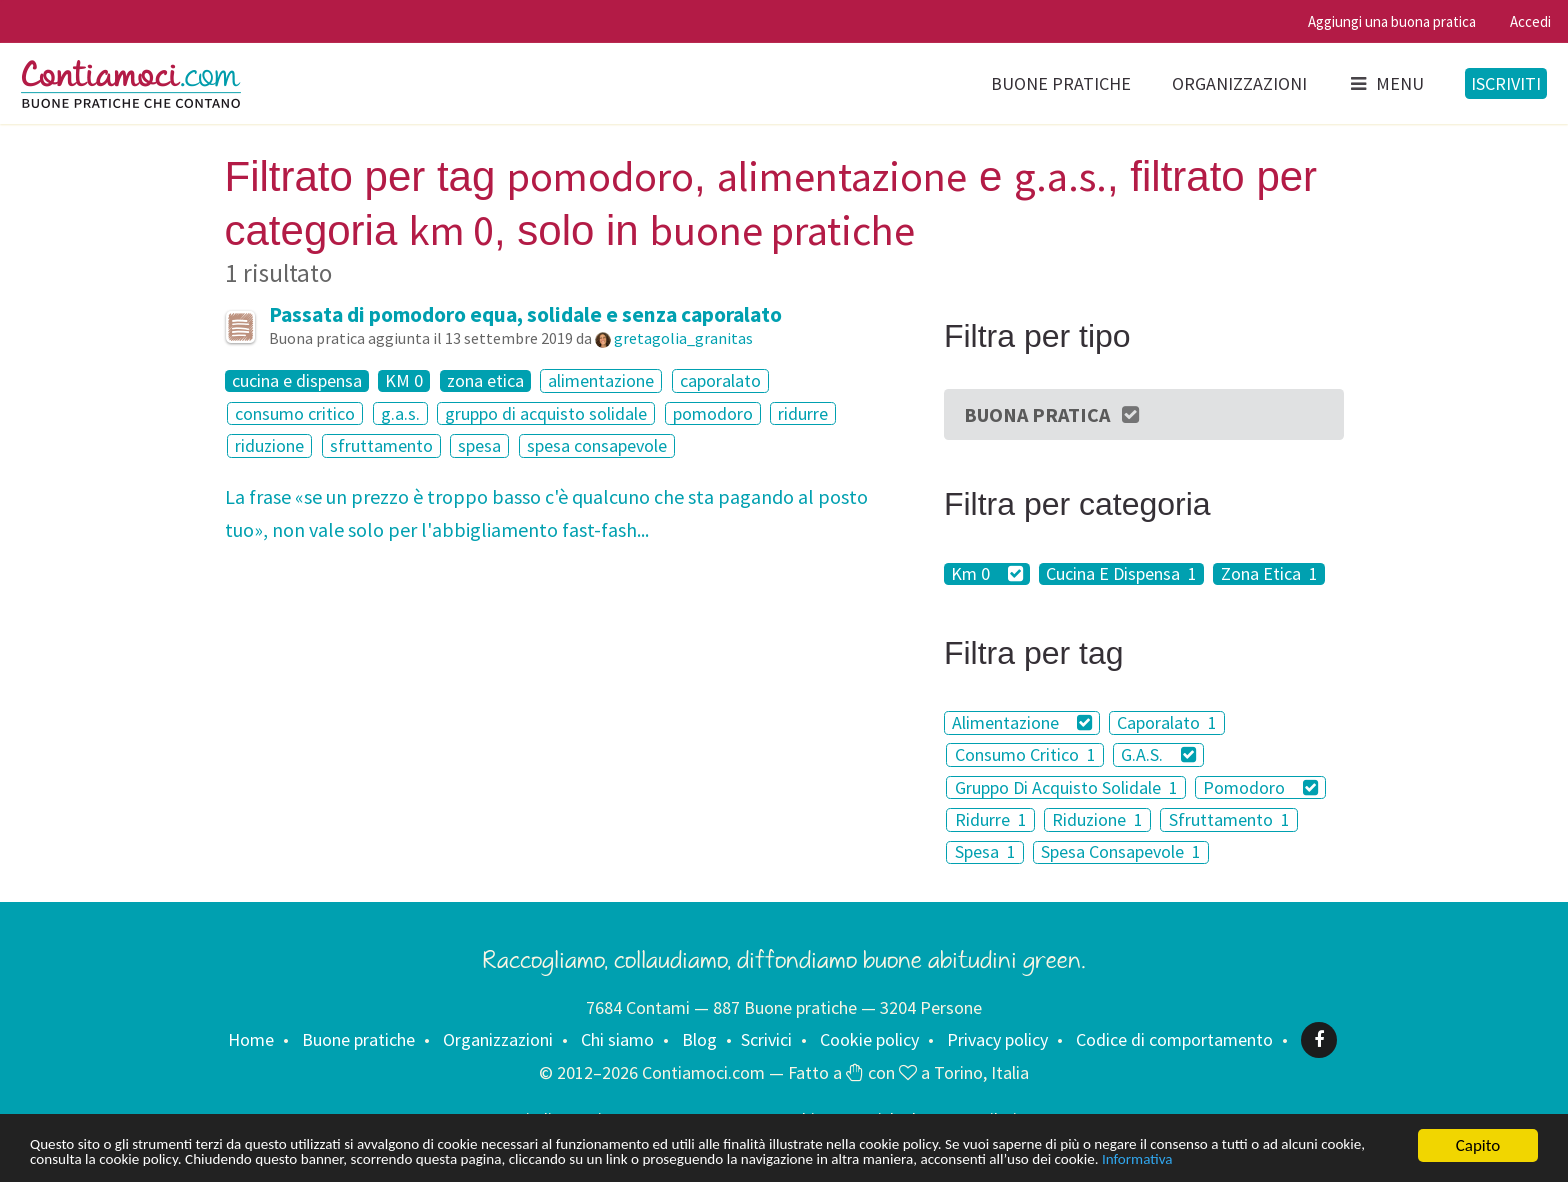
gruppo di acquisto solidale (546, 413)
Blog (699, 1039)
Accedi (1530, 21)
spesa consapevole (597, 445)
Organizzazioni (1239, 83)
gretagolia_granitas (683, 338)
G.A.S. (1158, 754)
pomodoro (713, 413)
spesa (479, 445)
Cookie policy (869, 1039)
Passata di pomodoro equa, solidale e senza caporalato (525, 314)
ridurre (803, 413)
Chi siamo (617, 1039)
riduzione (269, 445)
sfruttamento (381, 445)
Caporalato (1167, 722)
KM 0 (404, 381)
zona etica (485, 381)
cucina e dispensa (297, 381)
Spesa (985, 852)
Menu (1386, 83)
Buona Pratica (1053, 414)
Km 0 (987, 574)
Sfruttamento (1229, 819)
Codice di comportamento (1174, 1039)
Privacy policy (997, 1039)
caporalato (720, 380)
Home (251, 1039)
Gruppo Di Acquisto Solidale (1066, 787)
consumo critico (295, 413)
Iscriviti (1506, 83)
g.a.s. (400, 413)
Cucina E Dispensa (1121, 574)
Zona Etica (1269, 574)
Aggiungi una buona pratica (1392, 21)
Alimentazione (1022, 722)
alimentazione (601, 380)
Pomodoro (1260, 787)
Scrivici (766, 1039)
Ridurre (991, 819)
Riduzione (1097, 819)
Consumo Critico (1025, 754)
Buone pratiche (1061, 83)
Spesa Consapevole (1121, 852)
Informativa (69, 1159)
